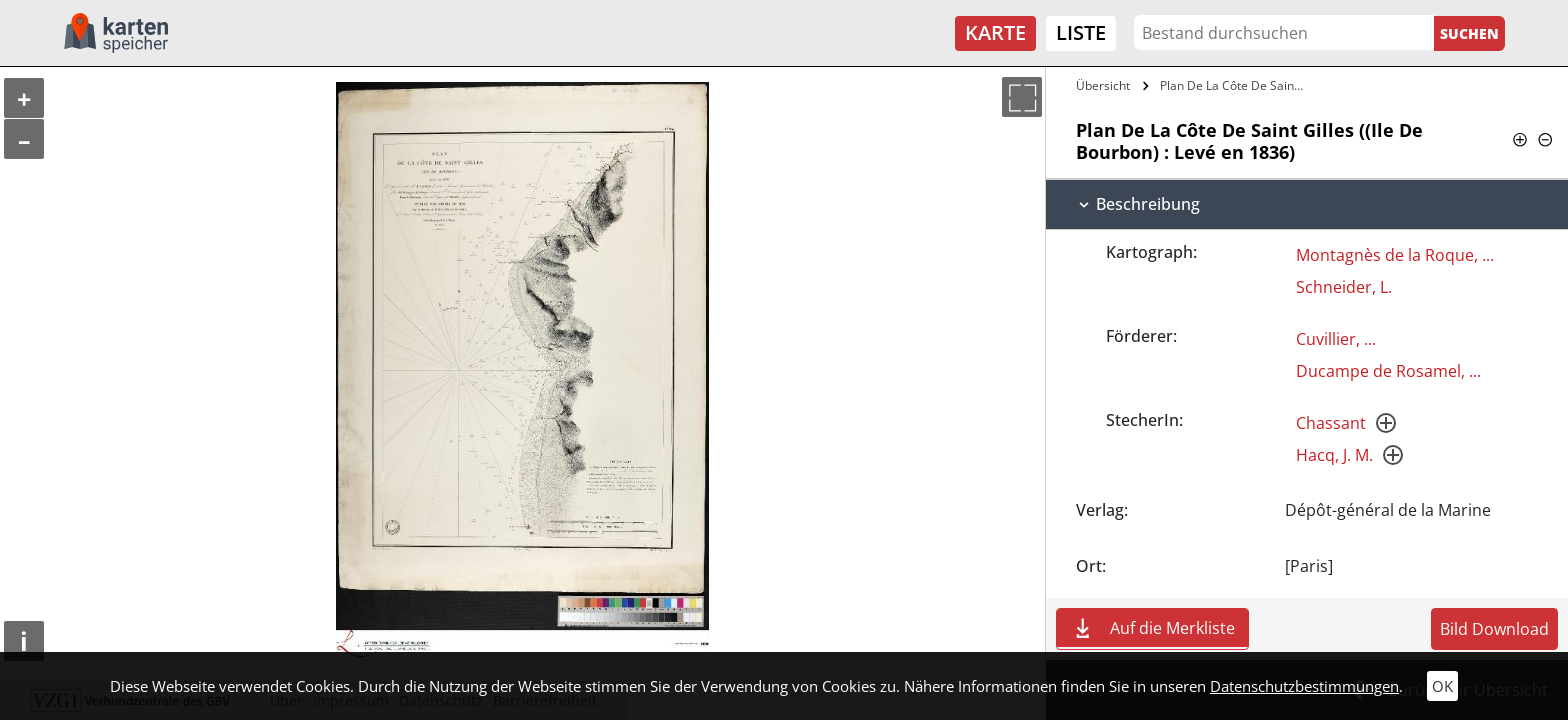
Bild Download (1494, 629)
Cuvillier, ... (1336, 339)
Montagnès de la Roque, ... (1395, 255)
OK (1442, 686)
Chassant (1331, 423)
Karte (995, 32)
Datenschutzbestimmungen (1304, 686)
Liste (1081, 32)
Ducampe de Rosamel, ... (1388, 371)
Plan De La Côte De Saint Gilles (1235, 85)
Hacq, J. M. (1334, 455)
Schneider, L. (1344, 287)
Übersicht (1103, 85)
